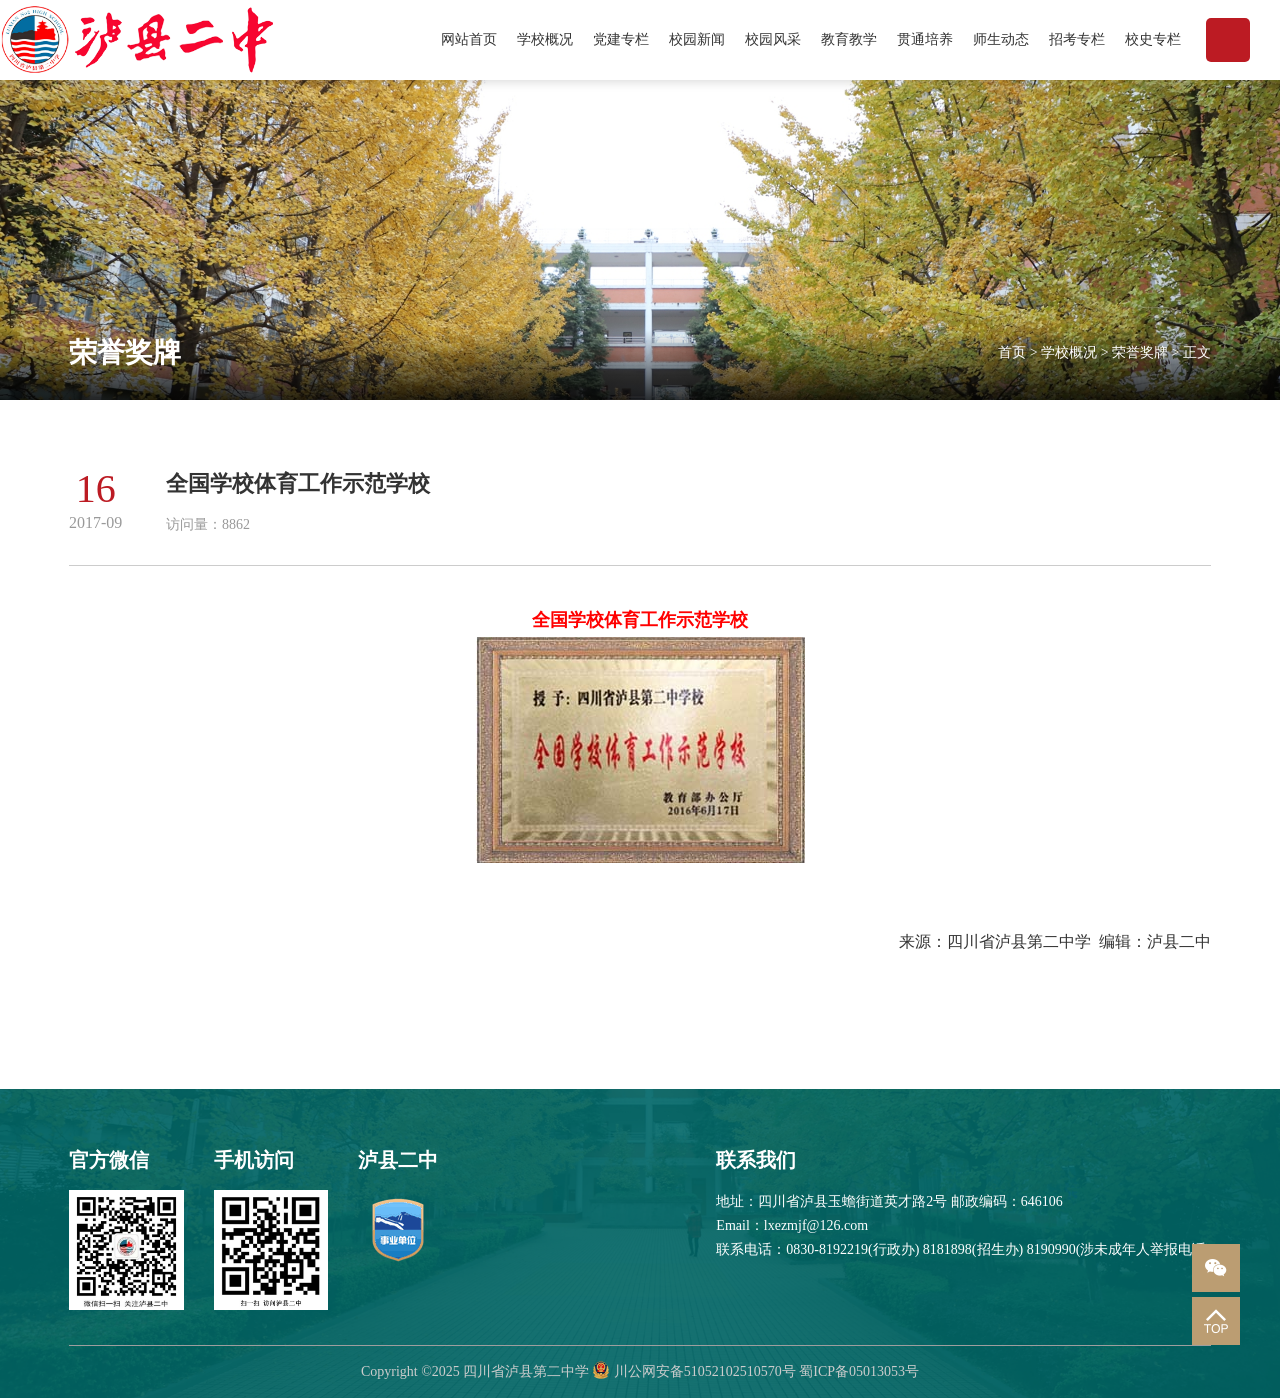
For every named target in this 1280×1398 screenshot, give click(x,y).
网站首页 (469, 39)
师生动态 (1001, 39)
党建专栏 (621, 39)
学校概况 (545, 39)
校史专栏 (1153, 39)
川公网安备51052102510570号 (705, 1371)
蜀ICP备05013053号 (859, 1371)
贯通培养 (925, 39)
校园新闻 (697, 39)
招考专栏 (1077, 39)
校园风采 (773, 39)
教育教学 (849, 39)
